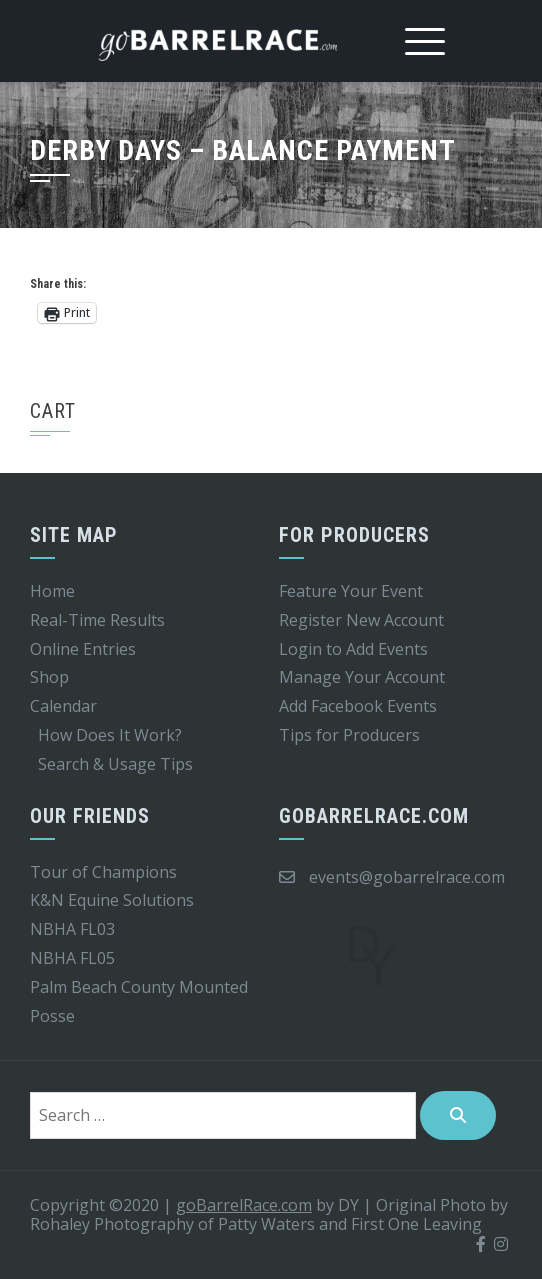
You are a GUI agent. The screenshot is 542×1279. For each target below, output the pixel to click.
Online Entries (83, 649)
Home (52, 591)
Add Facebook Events (358, 706)
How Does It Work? (110, 735)
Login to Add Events (353, 649)
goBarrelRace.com (244, 1205)
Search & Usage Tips (115, 764)
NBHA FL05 (72, 958)
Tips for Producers (349, 735)
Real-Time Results (97, 620)
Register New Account (361, 620)
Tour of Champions (103, 872)
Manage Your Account (362, 677)
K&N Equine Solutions (112, 900)
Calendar (63, 706)
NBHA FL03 (72, 929)
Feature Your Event (351, 591)
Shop (49, 677)
